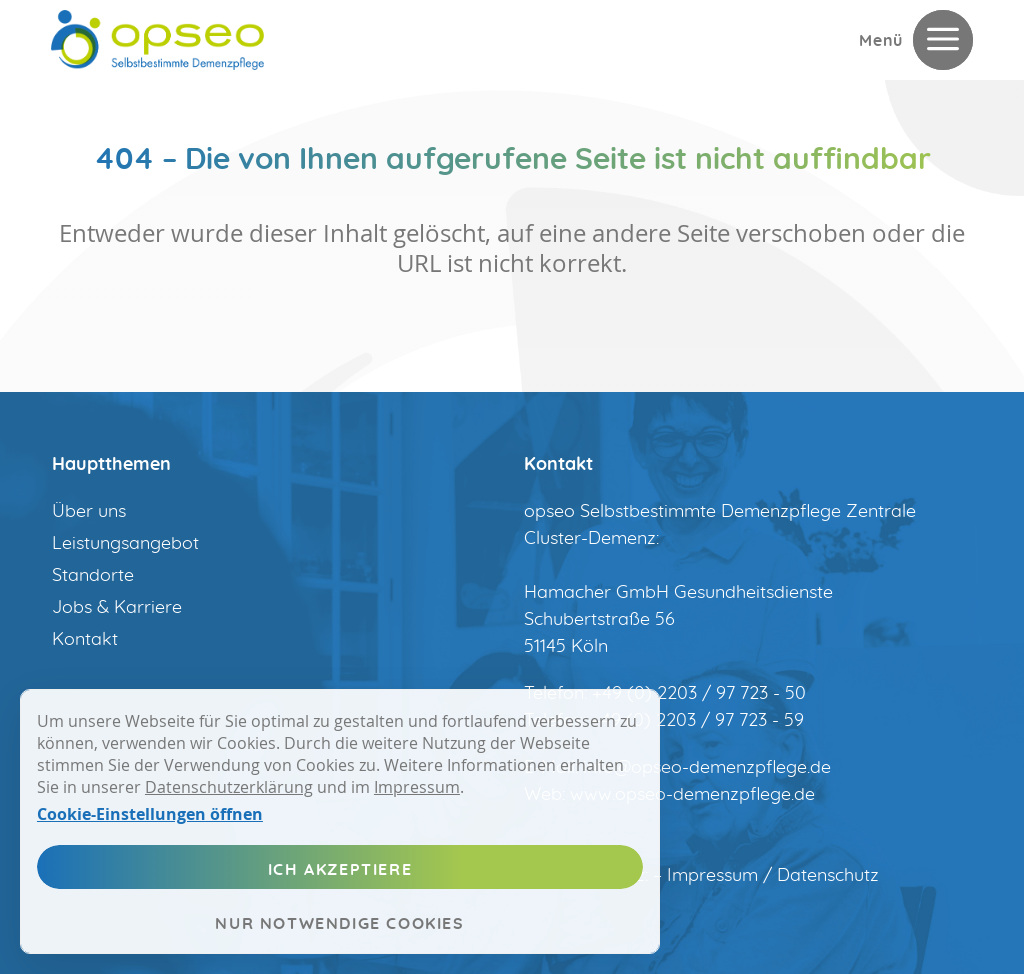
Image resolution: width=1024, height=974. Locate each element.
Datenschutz (828, 876)
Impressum (417, 787)
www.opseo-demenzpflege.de (692, 795)
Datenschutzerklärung (229, 787)
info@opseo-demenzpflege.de (707, 768)
